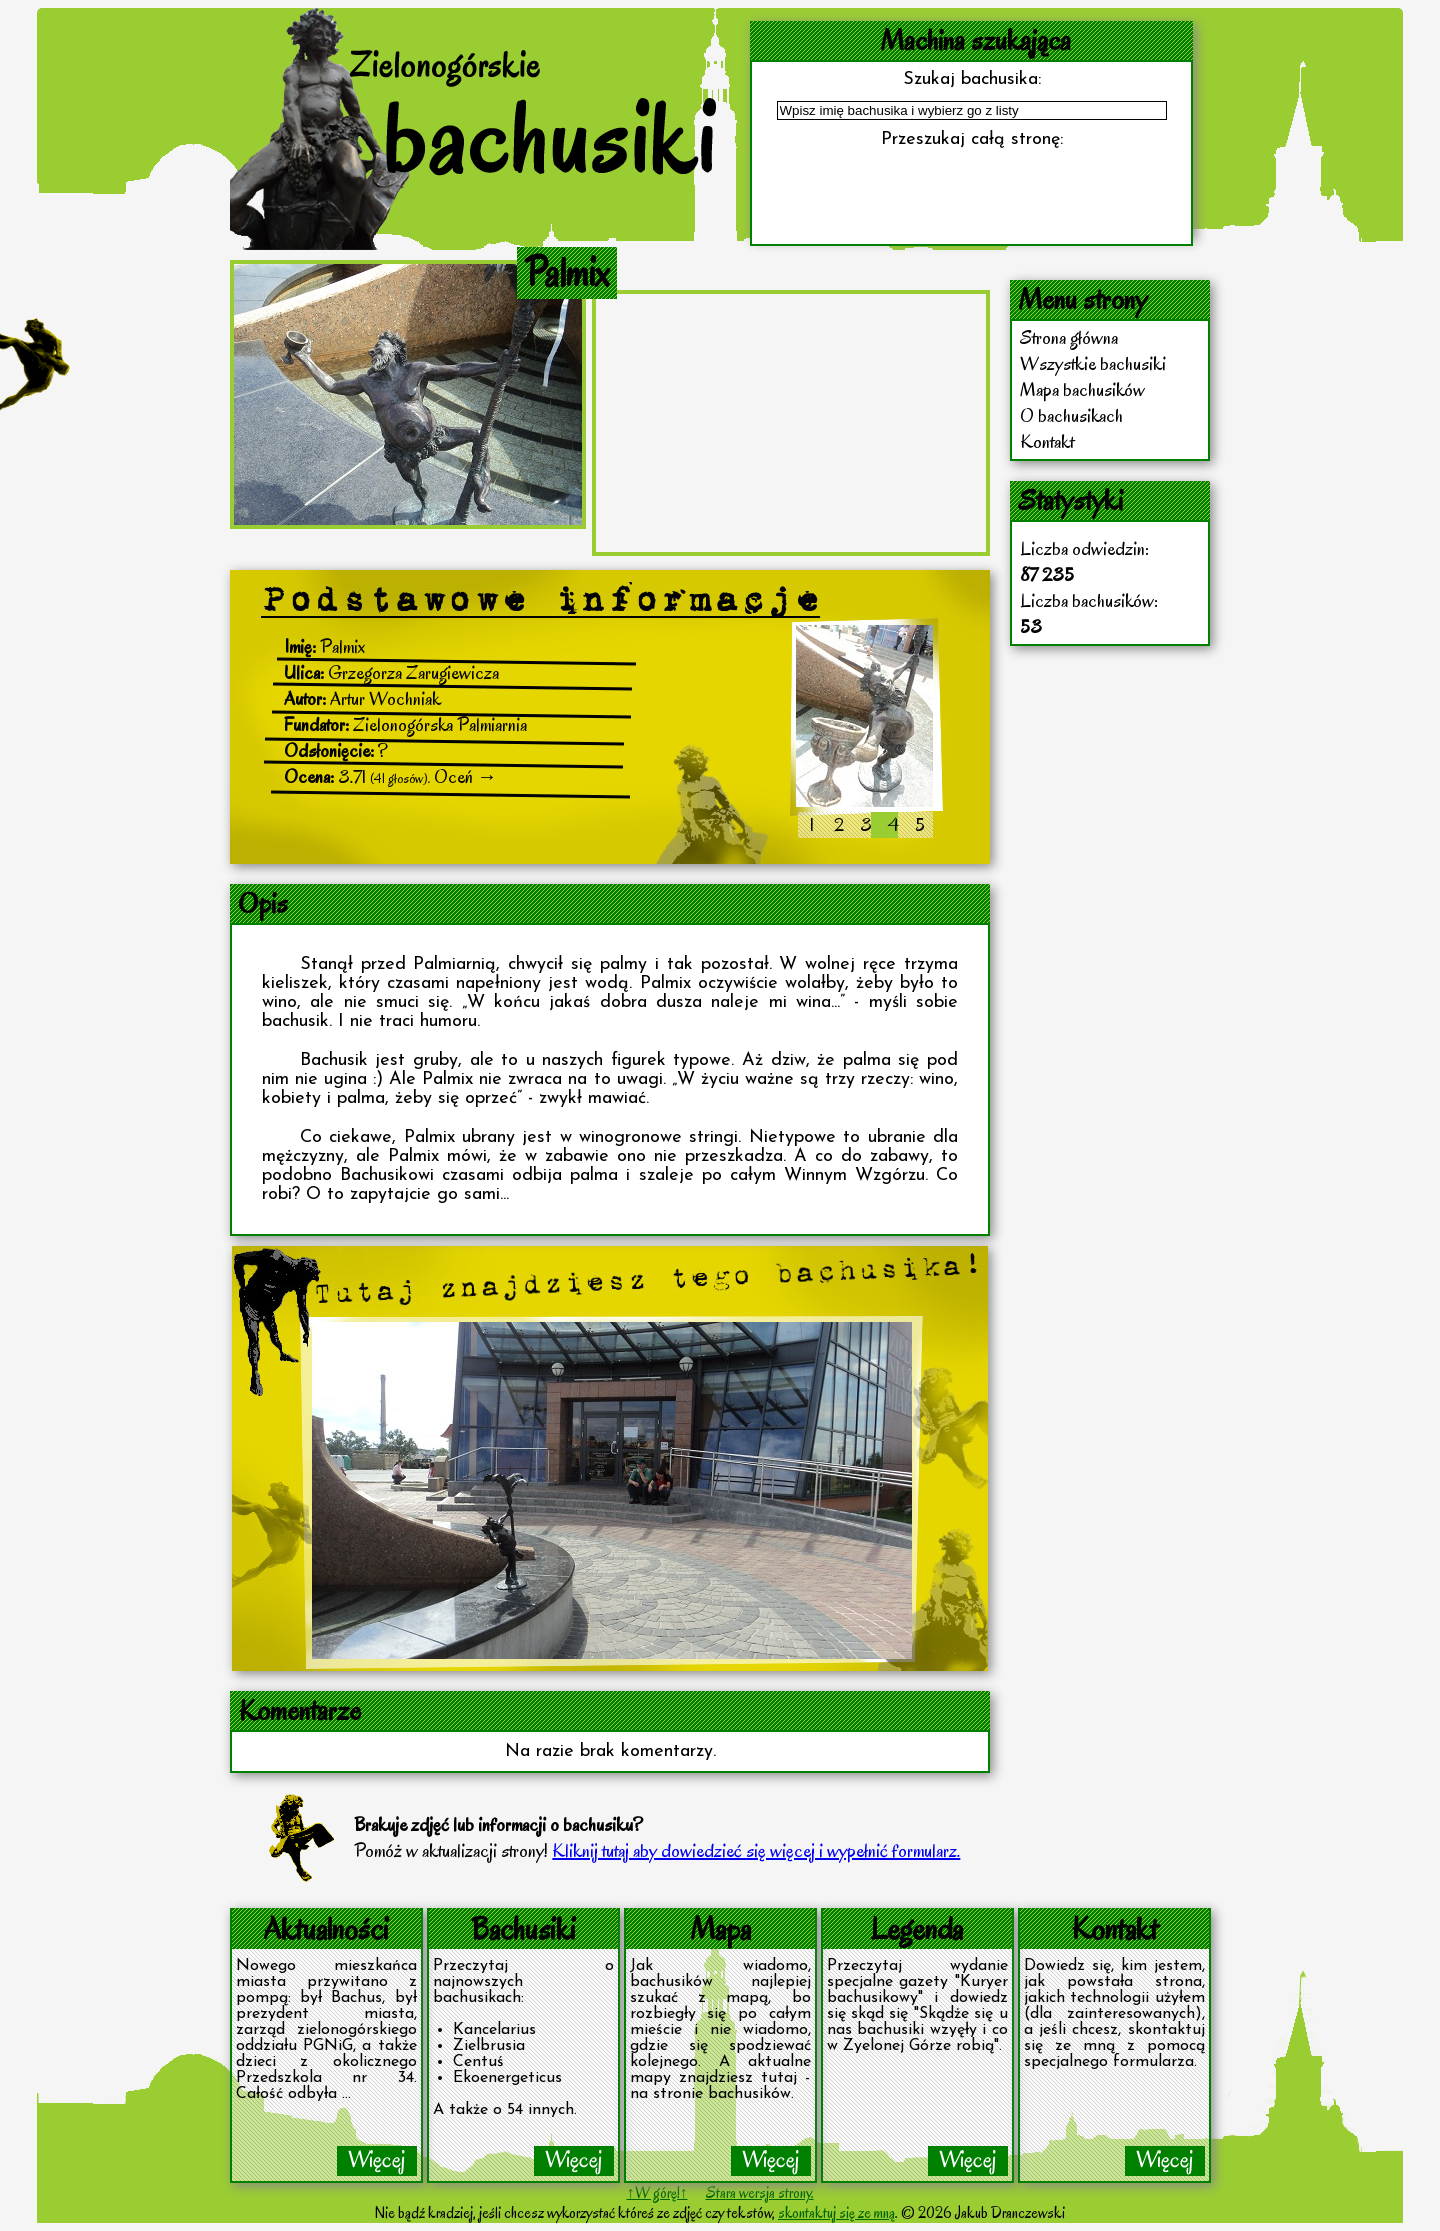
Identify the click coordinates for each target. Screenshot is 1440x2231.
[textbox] (972, 110)
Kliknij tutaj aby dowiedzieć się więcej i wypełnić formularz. (756, 1851)
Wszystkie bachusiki (1093, 364)
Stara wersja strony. (760, 2193)
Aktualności (326, 1928)
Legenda (917, 1928)
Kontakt (1047, 442)
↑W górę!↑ (657, 2193)
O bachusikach (1071, 416)
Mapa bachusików (1082, 390)
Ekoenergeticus (507, 2078)
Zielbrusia (489, 2046)
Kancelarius (494, 2030)
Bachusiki (523, 1928)
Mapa (720, 1928)
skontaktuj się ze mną (836, 2213)
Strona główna (1069, 338)
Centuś (478, 2062)
